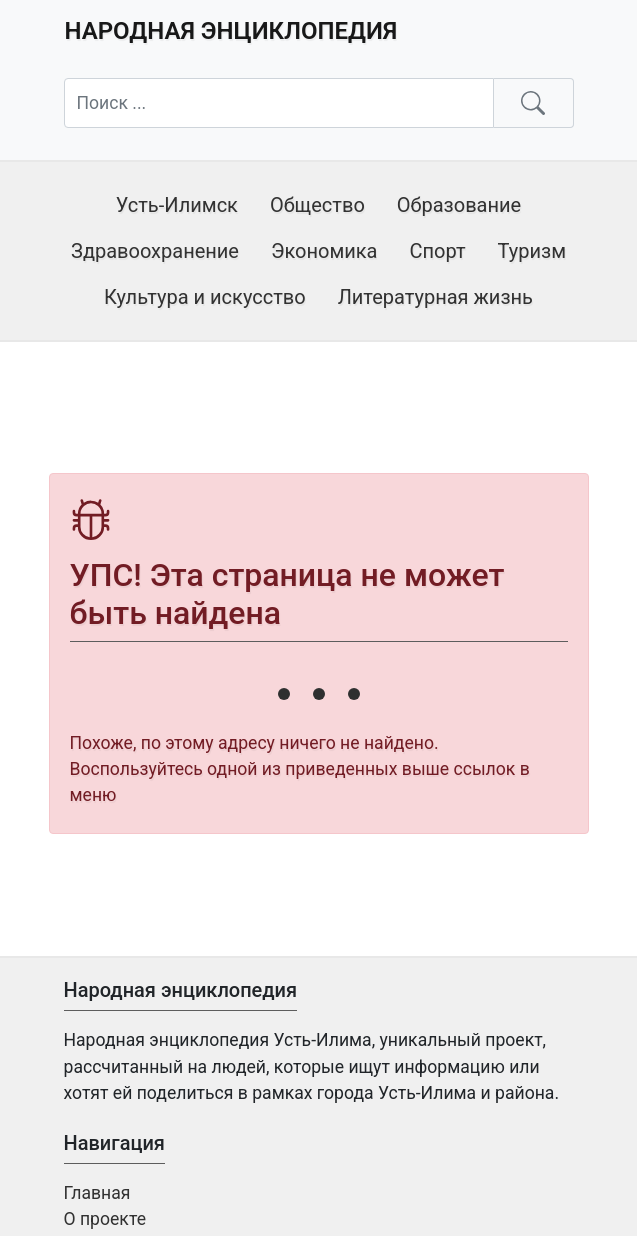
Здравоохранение (155, 251)
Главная (97, 1193)
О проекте (105, 1219)
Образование (459, 205)
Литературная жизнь (435, 297)
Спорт (437, 251)
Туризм (532, 251)
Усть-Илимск (177, 205)
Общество (317, 205)
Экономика (324, 251)
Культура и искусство (205, 297)
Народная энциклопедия (231, 31)
